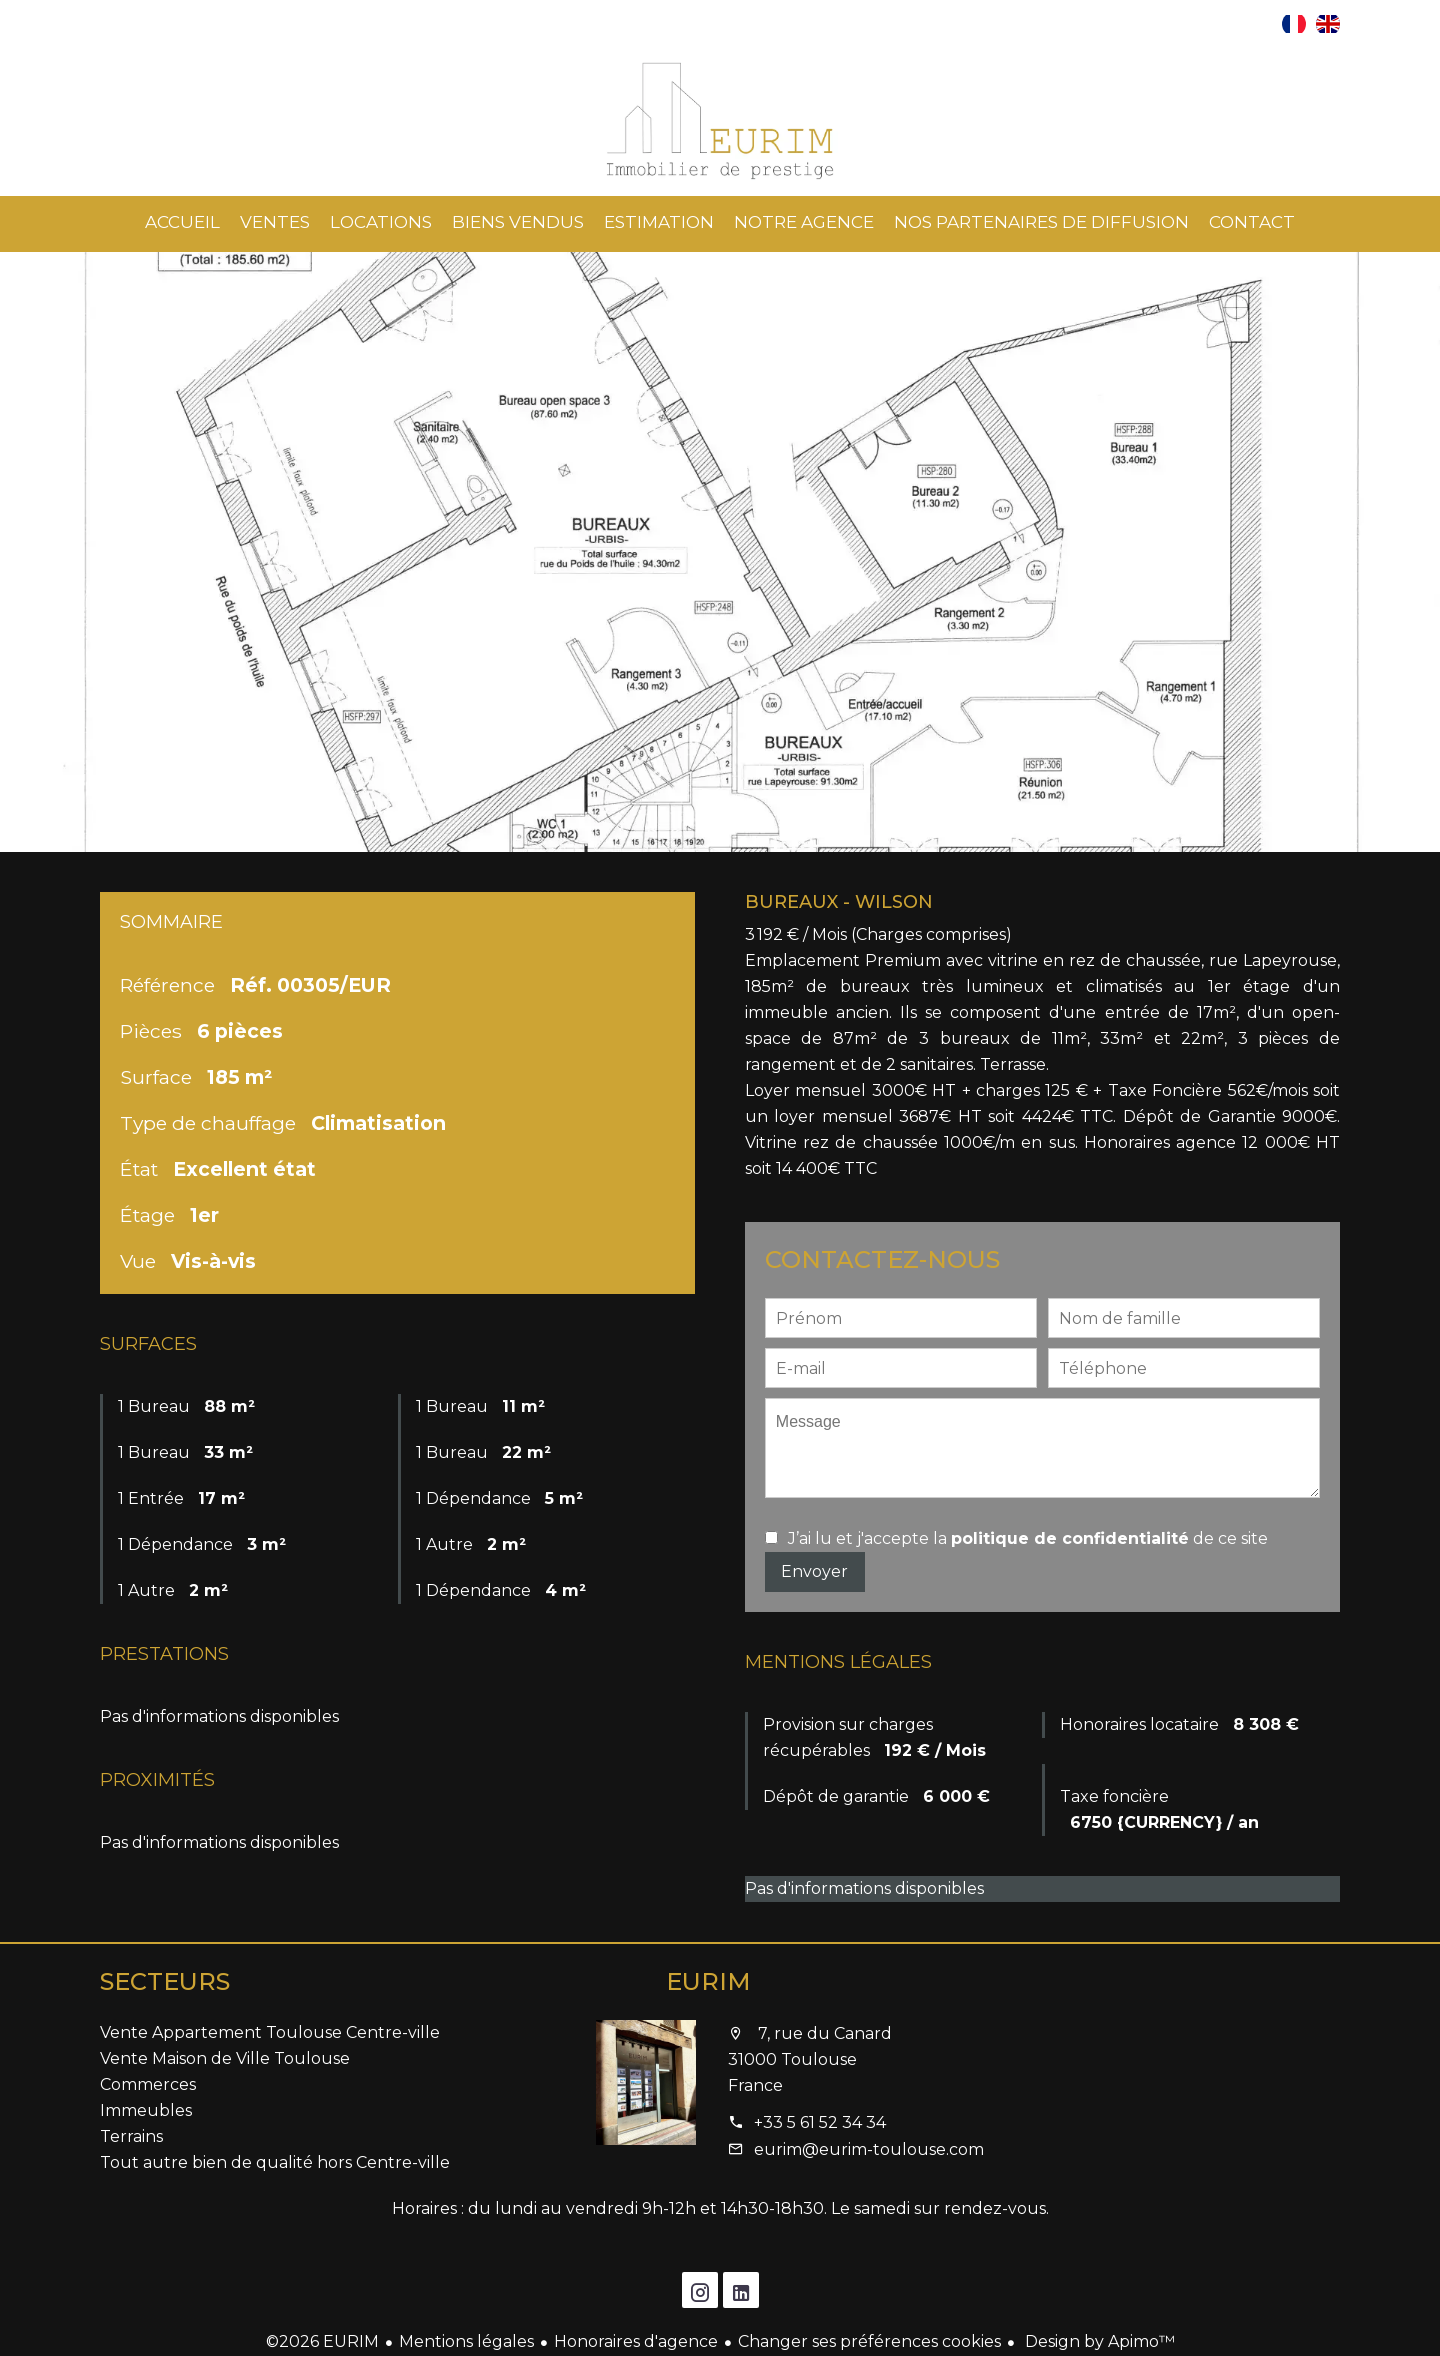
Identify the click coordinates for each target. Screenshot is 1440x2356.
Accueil (720, 121)
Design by (1098, 2341)
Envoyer (814, 1571)
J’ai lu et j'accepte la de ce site (1028, 1538)
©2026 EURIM (322, 2341)
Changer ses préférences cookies (869, 2341)
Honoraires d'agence (636, 2341)
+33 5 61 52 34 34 (820, 2122)
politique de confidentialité (1070, 1538)
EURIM (708, 1981)
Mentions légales (466, 2341)
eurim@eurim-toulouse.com (869, 2149)
